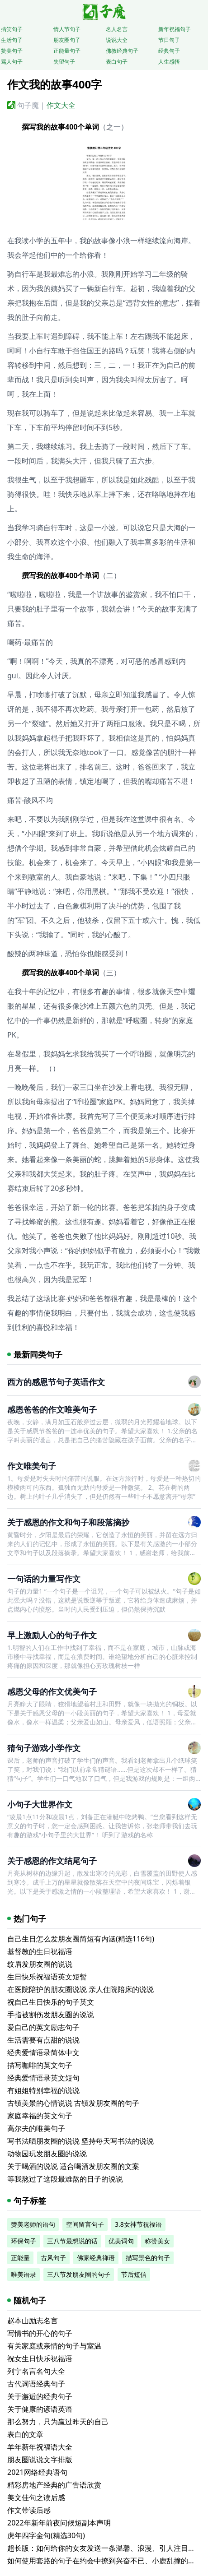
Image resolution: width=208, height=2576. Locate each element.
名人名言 (117, 29)
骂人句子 (12, 61)
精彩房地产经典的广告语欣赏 (54, 2485)
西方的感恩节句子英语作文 (56, 1381)
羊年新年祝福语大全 (39, 2447)
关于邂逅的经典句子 (39, 2396)
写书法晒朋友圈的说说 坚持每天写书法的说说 (80, 2141)
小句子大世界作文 (39, 1804)
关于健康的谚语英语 (39, 2409)
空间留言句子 (85, 2224)
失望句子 (64, 61)
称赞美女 (157, 2241)
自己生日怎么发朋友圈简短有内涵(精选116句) (80, 1939)
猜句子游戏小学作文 (43, 1747)
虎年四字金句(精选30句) (46, 2535)
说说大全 (117, 40)
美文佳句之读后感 (36, 2497)
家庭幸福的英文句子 (39, 2116)
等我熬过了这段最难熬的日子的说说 (65, 2179)
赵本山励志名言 (32, 2321)
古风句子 (53, 2257)
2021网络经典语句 (37, 2472)
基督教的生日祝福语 (39, 1951)
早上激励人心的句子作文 (52, 1635)
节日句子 (169, 40)
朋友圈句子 (66, 40)
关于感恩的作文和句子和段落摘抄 (68, 1522)
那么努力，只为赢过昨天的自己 (58, 2422)
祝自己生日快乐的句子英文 (50, 2002)
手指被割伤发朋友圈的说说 (50, 2015)
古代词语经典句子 (36, 2384)
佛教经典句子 (122, 51)
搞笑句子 (12, 29)
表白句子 (117, 61)
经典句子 (169, 51)
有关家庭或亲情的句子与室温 (54, 2346)
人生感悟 (169, 61)
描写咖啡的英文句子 (39, 2065)
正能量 (20, 2257)
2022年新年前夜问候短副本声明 (59, 2523)
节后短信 (134, 2274)
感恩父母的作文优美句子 (52, 1691)
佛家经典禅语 (96, 2257)
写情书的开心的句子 (39, 2333)
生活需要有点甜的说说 (43, 2040)
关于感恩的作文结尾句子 (52, 1860)
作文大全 (61, 105)
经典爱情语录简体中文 (43, 2052)
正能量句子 (66, 51)
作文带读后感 (29, 2510)
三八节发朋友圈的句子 (78, 2274)
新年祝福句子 (174, 29)
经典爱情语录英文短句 (43, 2078)
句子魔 (28, 105)
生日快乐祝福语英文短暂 (47, 1977)
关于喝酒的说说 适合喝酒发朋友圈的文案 (73, 2166)
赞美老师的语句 (33, 2224)
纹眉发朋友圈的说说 (39, 1964)
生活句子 (12, 40)
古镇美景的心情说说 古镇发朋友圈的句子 (73, 2103)
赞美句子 (12, 51)
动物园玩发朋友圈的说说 (47, 2154)
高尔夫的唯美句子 (36, 2128)
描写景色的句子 (148, 2257)
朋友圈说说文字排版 (39, 2460)
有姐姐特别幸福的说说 (43, 2090)
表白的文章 (25, 2434)
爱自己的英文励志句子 (43, 2027)
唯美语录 (23, 2274)
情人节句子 (66, 29)
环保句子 (23, 2241)
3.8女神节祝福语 (138, 2224)
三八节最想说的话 (72, 2241)
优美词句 (121, 2241)
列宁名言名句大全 (36, 2371)
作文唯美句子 (31, 1465)
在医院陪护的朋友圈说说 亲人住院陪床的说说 (80, 1989)
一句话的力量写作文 (43, 1578)
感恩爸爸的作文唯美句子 (52, 1409)
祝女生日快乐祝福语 (39, 2358)
